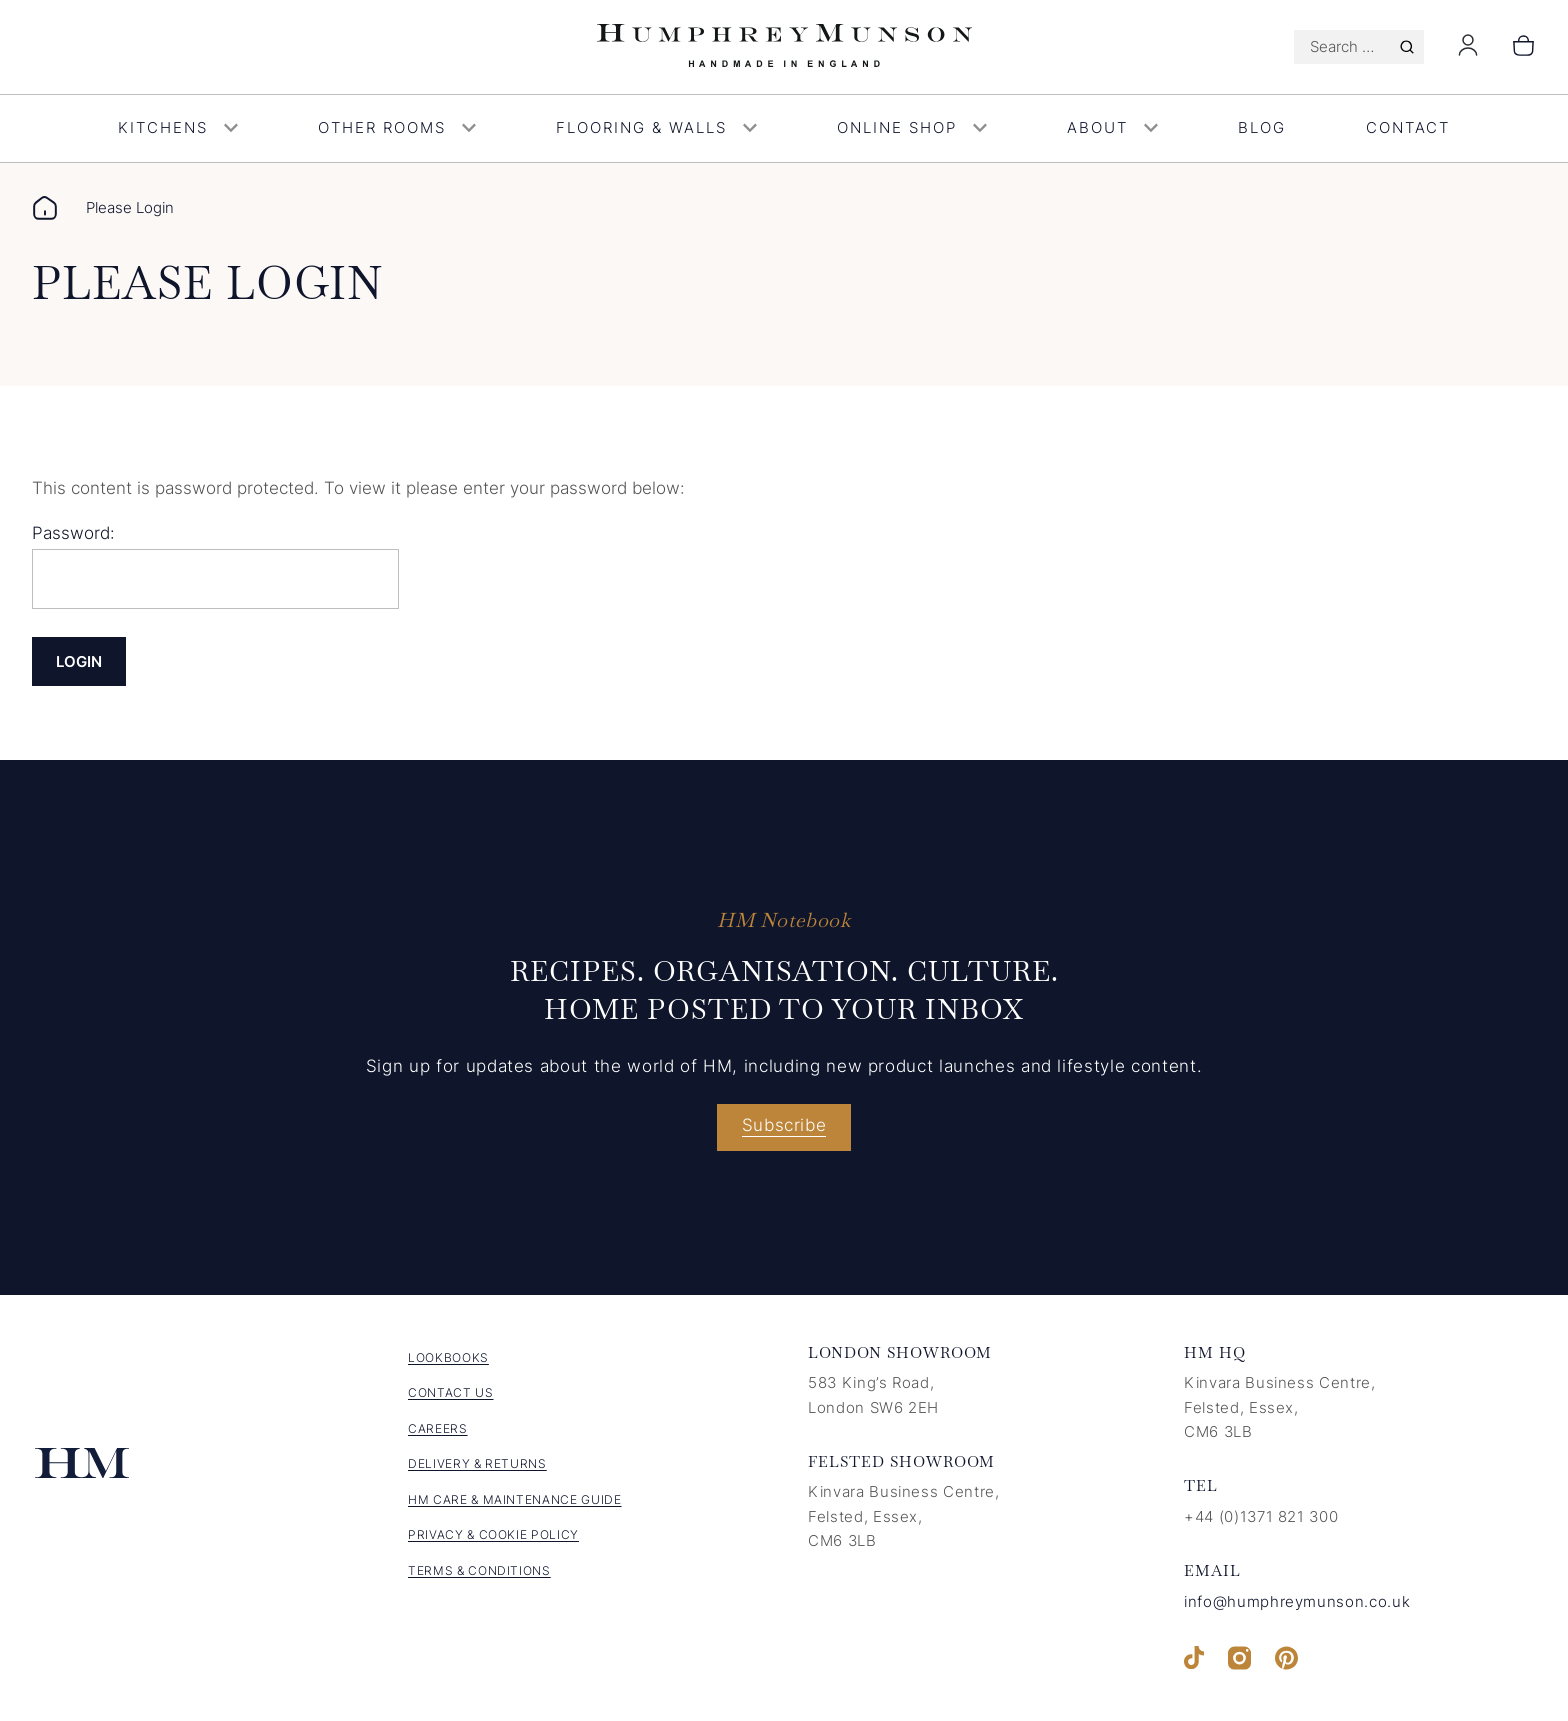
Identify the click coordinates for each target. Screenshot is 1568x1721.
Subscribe (784, 1125)
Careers (438, 1428)
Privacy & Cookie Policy (493, 1534)
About (1112, 127)
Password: (215, 566)
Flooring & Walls (656, 127)
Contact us (451, 1392)
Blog (1262, 127)
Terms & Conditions (479, 1570)
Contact (1408, 127)
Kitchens (178, 127)
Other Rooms (397, 127)
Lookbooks (448, 1357)
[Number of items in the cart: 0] (1524, 47)
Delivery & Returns (477, 1463)
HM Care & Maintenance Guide (515, 1499)
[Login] (1468, 51)
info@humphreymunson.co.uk (1297, 1601)
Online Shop (912, 127)
